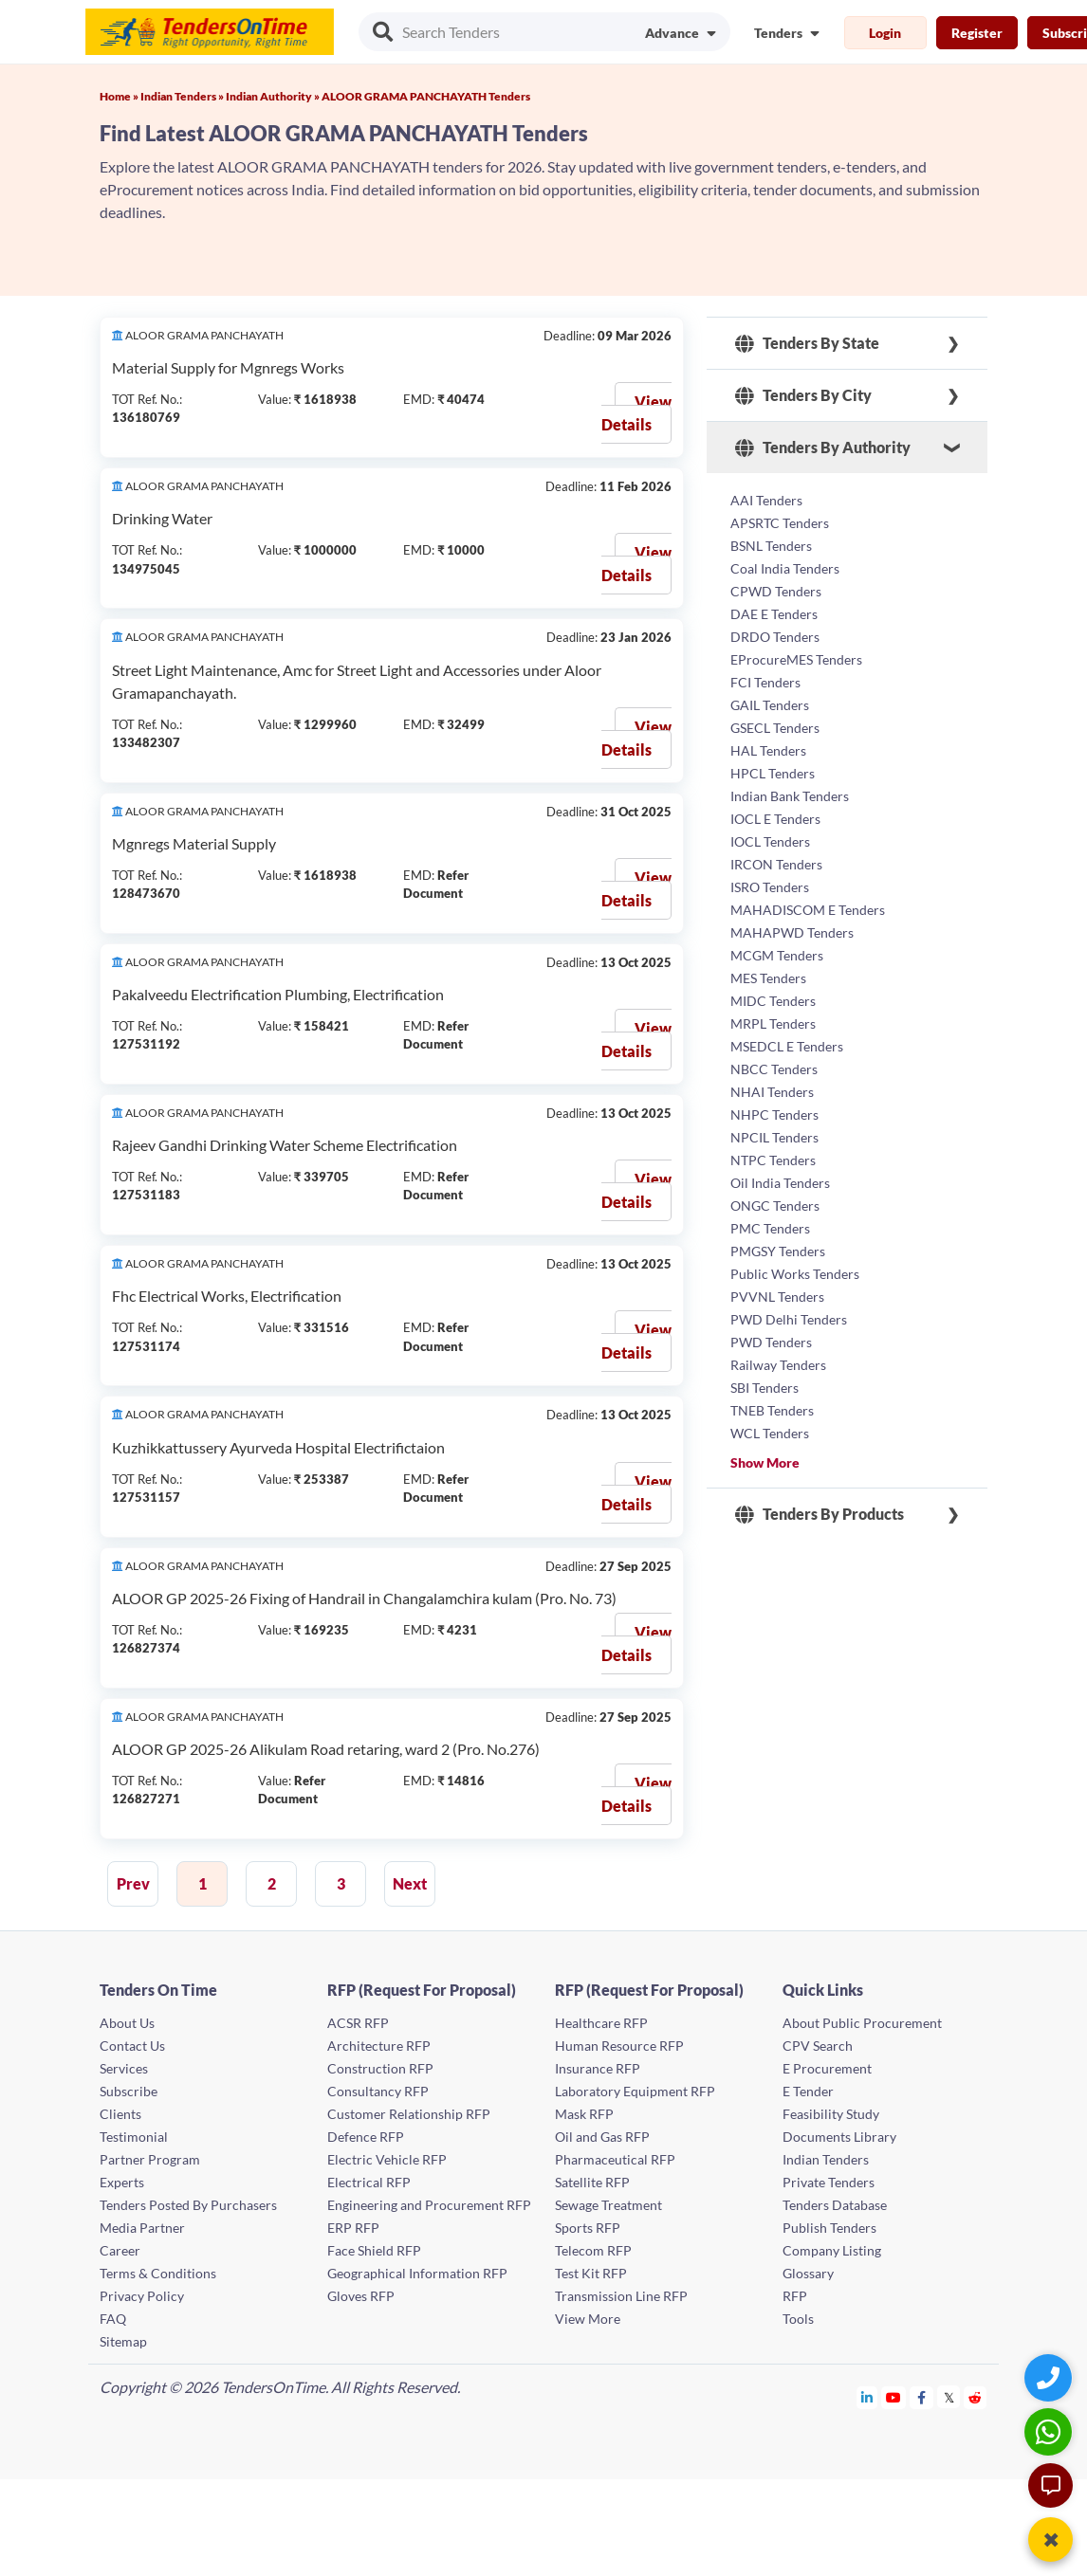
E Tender (808, 2091)
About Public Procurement (862, 2023)
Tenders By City (803, 395)
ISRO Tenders (769, 887)
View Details (636, 413)
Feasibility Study (831, 2114)
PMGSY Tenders (777, 1251)
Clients (120, 2114)
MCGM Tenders (776, 955)
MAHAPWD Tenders (792, 932)
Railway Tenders (778, 1365)
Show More (765, 1462)
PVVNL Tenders (777, 1296)
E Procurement (827, 2068)
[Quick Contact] (1050, 2377)
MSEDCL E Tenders (786, 1046)
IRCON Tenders (776, 864)
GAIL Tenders (769, 705)
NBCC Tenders (774, 1069)
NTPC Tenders (773, 1160)
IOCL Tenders (770, 841)
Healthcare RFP (601, 2023)
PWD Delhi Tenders (788, 1319)
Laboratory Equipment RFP (635, 2091)
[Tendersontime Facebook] (922, 2397)
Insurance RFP (597, 2068)
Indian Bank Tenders (789, 796)
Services (124, 2068)
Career (120, 2250)
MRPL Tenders (773, 1023)
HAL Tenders (768, 750)
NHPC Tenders (774, 1114)
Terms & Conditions (158, 2273)
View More (587, 2319)
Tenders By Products (819, 1514)
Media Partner (142, 2228)
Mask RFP (584, 2114)
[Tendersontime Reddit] (975, 2397)
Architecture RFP (379, 2045)
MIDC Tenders (773, 1001)
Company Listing (832, 2250)
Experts (122, 2182)
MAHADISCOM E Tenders (807, 910)
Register (977, 33)
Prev (133, 1883)
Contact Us (132, 2045)
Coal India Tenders (784, 568)
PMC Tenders (770, 1228)
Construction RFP (380, 2068)
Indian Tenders (826, 2159)
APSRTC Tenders (779, 523)
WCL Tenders (769, 1433)
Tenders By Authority (823, 447)
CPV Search (818, 2045)
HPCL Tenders (772, 773)
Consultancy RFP (378, 2091)
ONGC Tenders (775, 1205)
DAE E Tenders (774, 614)
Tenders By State (807, 343)
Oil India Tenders (780, 1183)
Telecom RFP (593, 2250)
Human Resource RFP (619, 2045)
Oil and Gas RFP (602, 2136)
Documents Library (839, 2136)
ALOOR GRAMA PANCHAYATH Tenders (426, 96)
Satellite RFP (592, 2182)
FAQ (113, 2319)
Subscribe (128, 2091)
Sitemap (123, 2341)
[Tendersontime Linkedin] (867, 2397)
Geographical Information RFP (417, 2273)
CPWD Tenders (775, 591)
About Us (127, 2023)
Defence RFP (365, 2136)
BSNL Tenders (771, 546)
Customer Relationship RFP (408, 2114)
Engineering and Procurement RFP (429, 2205)
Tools (798, 2319)
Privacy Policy (142, 2296)
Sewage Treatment (608, 2205)
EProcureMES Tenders (796, 659)
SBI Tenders (764, 1387)
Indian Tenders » (183, 96)
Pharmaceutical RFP (615, 2159)
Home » (120, 96)
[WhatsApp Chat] (1050, 2431)
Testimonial (134, 2136)
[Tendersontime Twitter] (949, 2397)
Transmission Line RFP (621, 2296)
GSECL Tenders (775, 728)
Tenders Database (835, 2205)
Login (885, 33)
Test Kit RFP (591, 2273)
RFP (795, 2296)
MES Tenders (768, 978)
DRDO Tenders (775, 637)
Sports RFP (587, 2228)
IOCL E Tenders (775, 819)
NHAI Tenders (772, 1092)
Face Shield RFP (374, 2250)
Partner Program (150, 2159)
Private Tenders (829, 2182)
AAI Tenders (766, 500)
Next (410, 1883)
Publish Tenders (829, 2228)
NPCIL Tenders (774, 1137)
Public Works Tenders (794, 1274)
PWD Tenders (771, 1342)
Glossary (808, 2273)
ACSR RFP (358, 2023)
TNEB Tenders (772, 1410)
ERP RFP (353, 2228)
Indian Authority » (274, 96)
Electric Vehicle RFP (387, 2159)
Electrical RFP (369, 2182)
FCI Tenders (765, 682)
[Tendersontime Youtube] (894, 2397)
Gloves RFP (361, 2296)
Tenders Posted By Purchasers (188, 2205)
